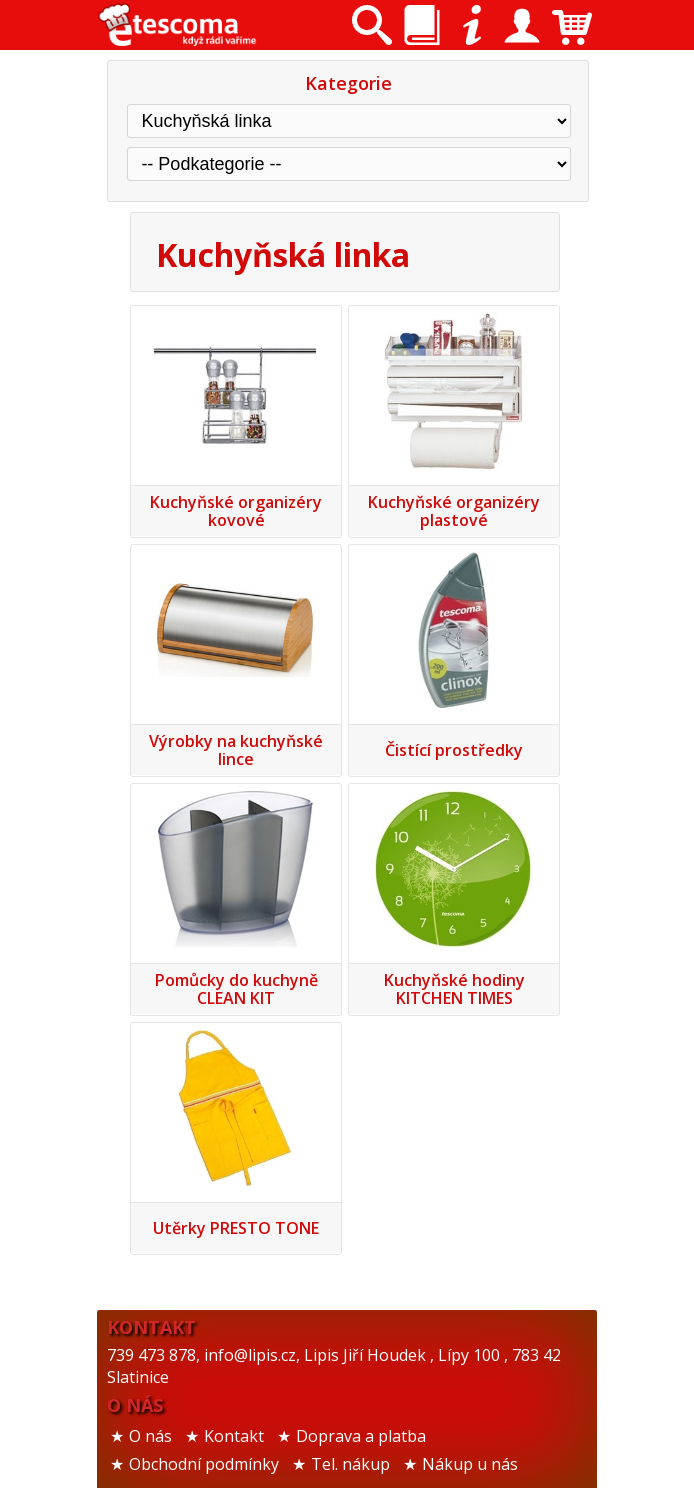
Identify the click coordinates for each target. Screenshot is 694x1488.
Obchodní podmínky (204, 1464)
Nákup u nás (470, 1464)
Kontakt (234, 1436)
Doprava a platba (361, 1436)
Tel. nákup (350, 1464)
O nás (150, 1436)
